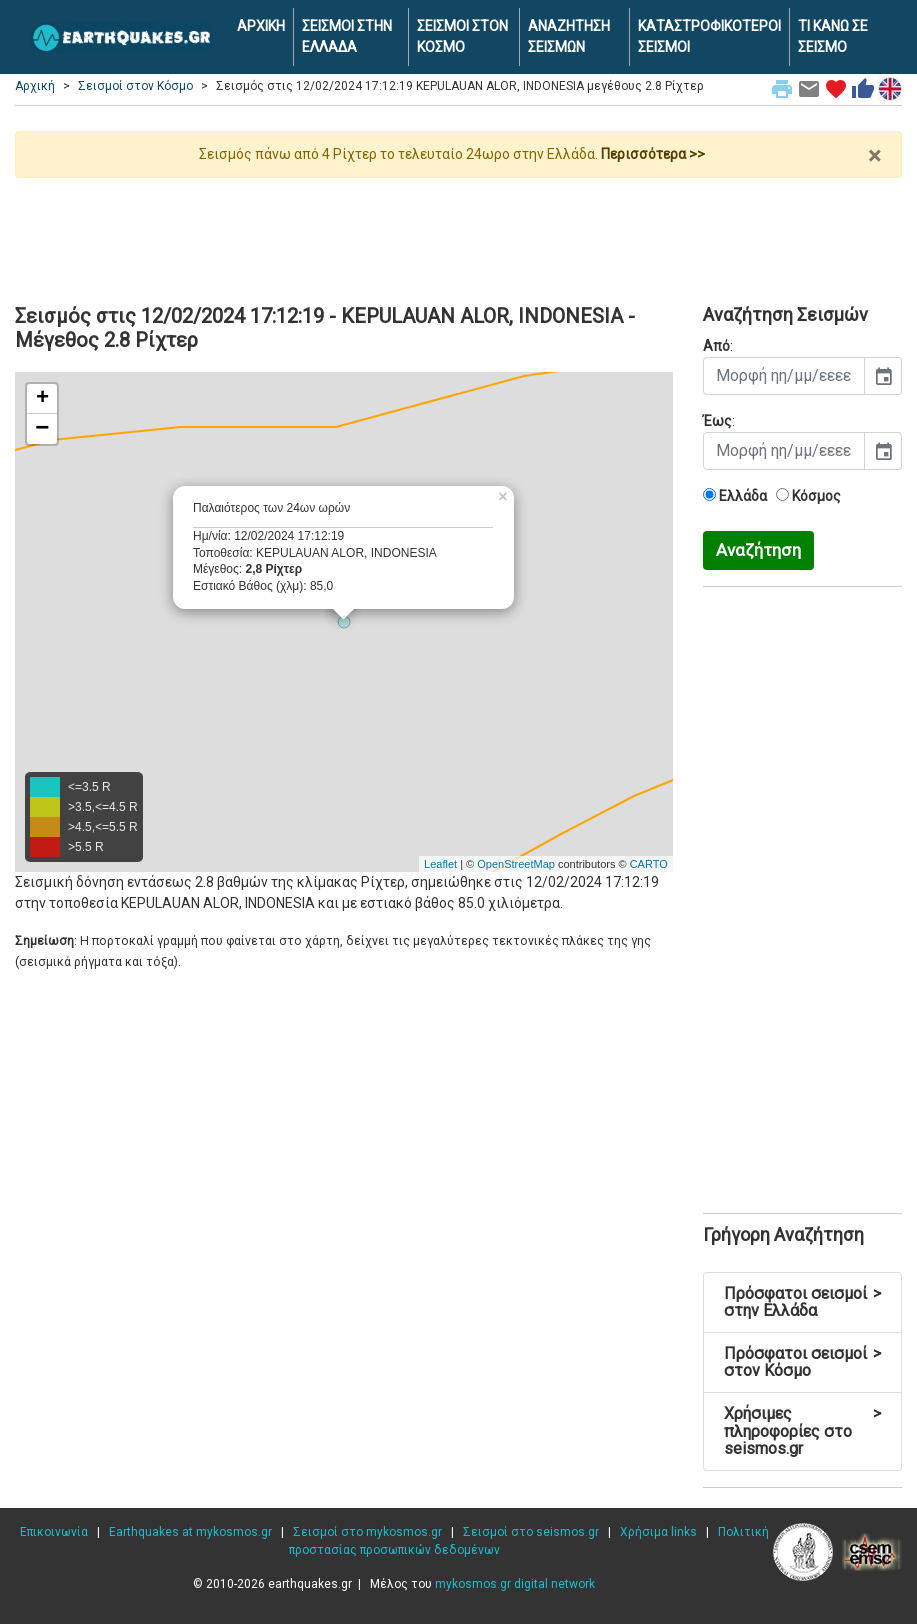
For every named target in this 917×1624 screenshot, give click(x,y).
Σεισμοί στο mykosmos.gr (367, 1532)
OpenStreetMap (516, 864)
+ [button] (42, 399)
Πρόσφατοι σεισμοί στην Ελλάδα (802, 1302)
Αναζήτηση (758, 550)
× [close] (874, 156)
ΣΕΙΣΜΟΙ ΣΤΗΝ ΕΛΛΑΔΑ (347, 36)
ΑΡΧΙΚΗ (261, 26)
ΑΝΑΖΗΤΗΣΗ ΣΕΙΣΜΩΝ (569, 36)
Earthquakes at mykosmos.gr (190, 1532)
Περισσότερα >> (653, 154)
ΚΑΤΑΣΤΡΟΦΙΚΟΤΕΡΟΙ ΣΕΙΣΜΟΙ (709, 36)
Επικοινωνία (54, 1532)
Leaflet (440, 864)
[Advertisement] (458, 233)
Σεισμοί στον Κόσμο (135, 86)
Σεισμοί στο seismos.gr (531, 1532)
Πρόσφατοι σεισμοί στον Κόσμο (802, 1362)
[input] (784, 376)
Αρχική (35, 86)
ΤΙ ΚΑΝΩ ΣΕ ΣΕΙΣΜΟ (833, 36)
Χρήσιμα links (658, 1532)
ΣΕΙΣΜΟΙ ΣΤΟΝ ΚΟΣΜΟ (462, 36)
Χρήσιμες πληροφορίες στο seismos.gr (802, 1431)
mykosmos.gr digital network (515, 1584)
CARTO (649, 864)
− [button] (42, 429)
